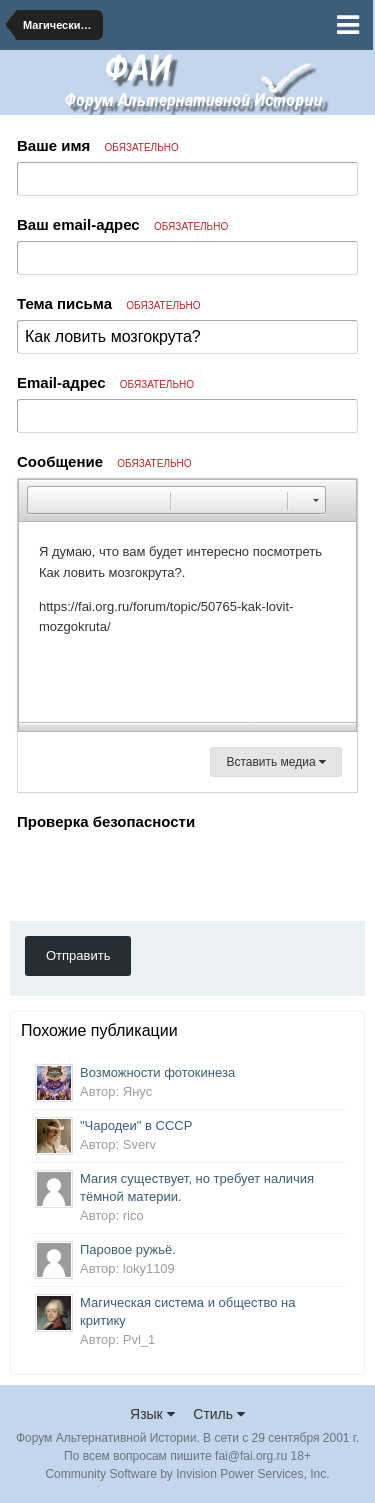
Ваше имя (98, 145)
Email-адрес (105, 382)
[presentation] (169, 875)
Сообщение (104, 461)
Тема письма (109, 303)
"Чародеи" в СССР (136, 1125)
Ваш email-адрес (122, 224)
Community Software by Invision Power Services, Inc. (187, 1474)
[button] (42, 500)
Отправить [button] (78, 955)
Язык (152, 1414)
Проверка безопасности (106, 821)
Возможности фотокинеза (157, 1072)
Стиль (219, 1414)
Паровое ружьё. (128, 1249)
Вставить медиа (276, 762)
